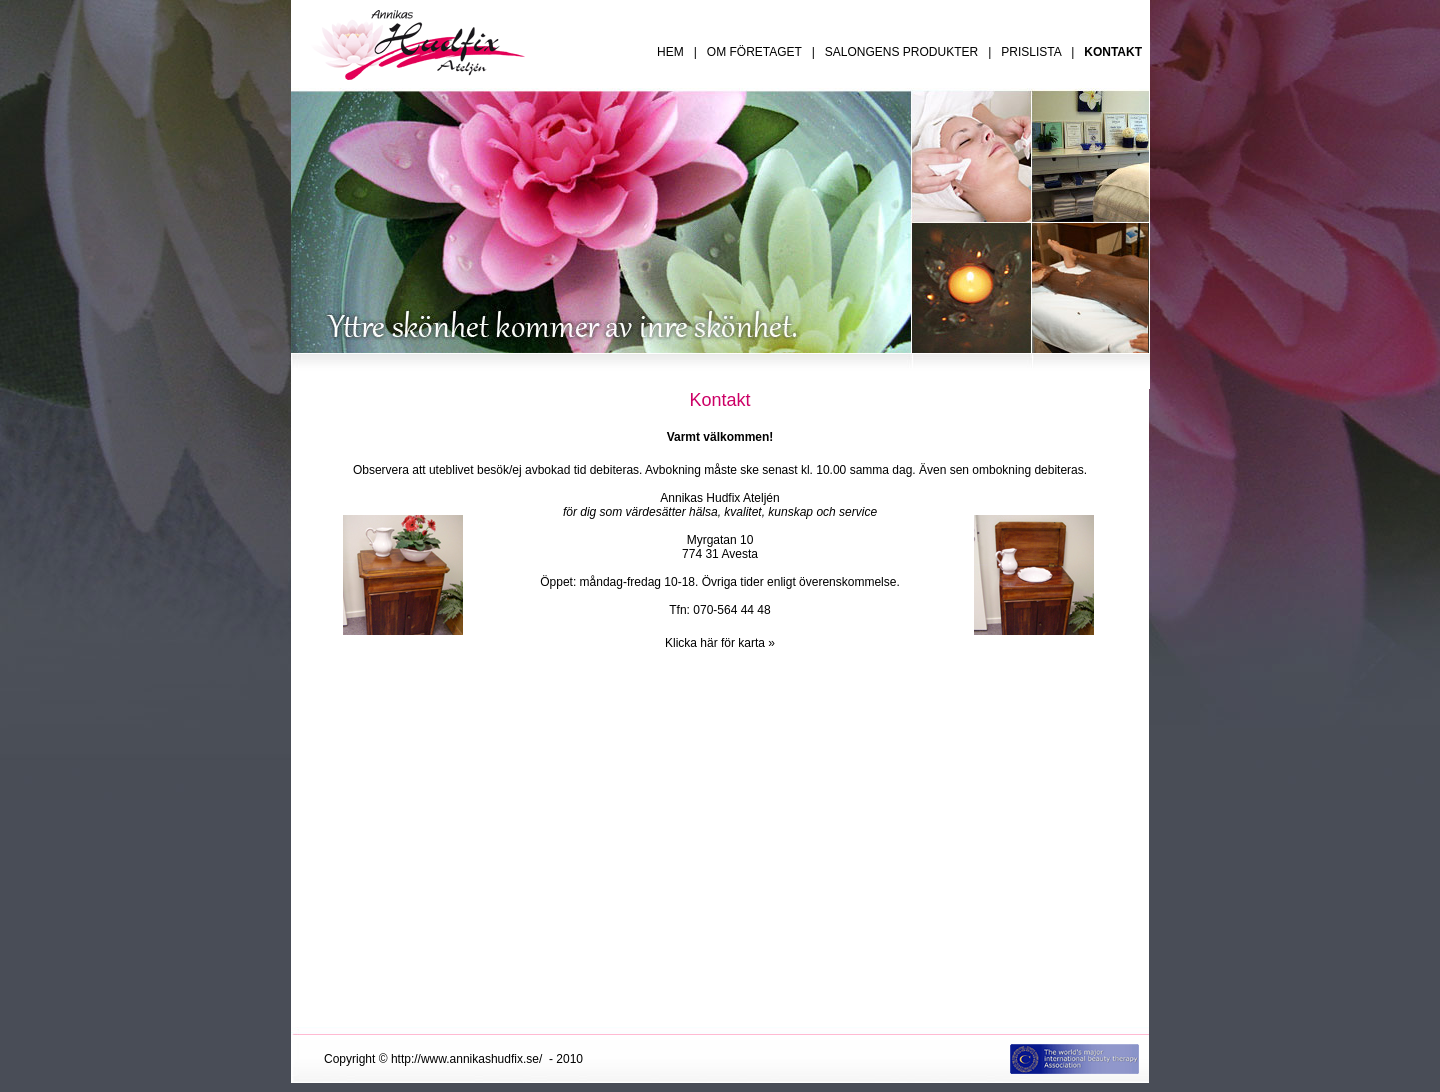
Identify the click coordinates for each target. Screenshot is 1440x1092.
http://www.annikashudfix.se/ (466, 1059)
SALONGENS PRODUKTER (901, 52)
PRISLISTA (1031, 52)
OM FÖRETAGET (754, 52)
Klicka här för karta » (720, 643)
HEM (670, 52)
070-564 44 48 (731, 610)
